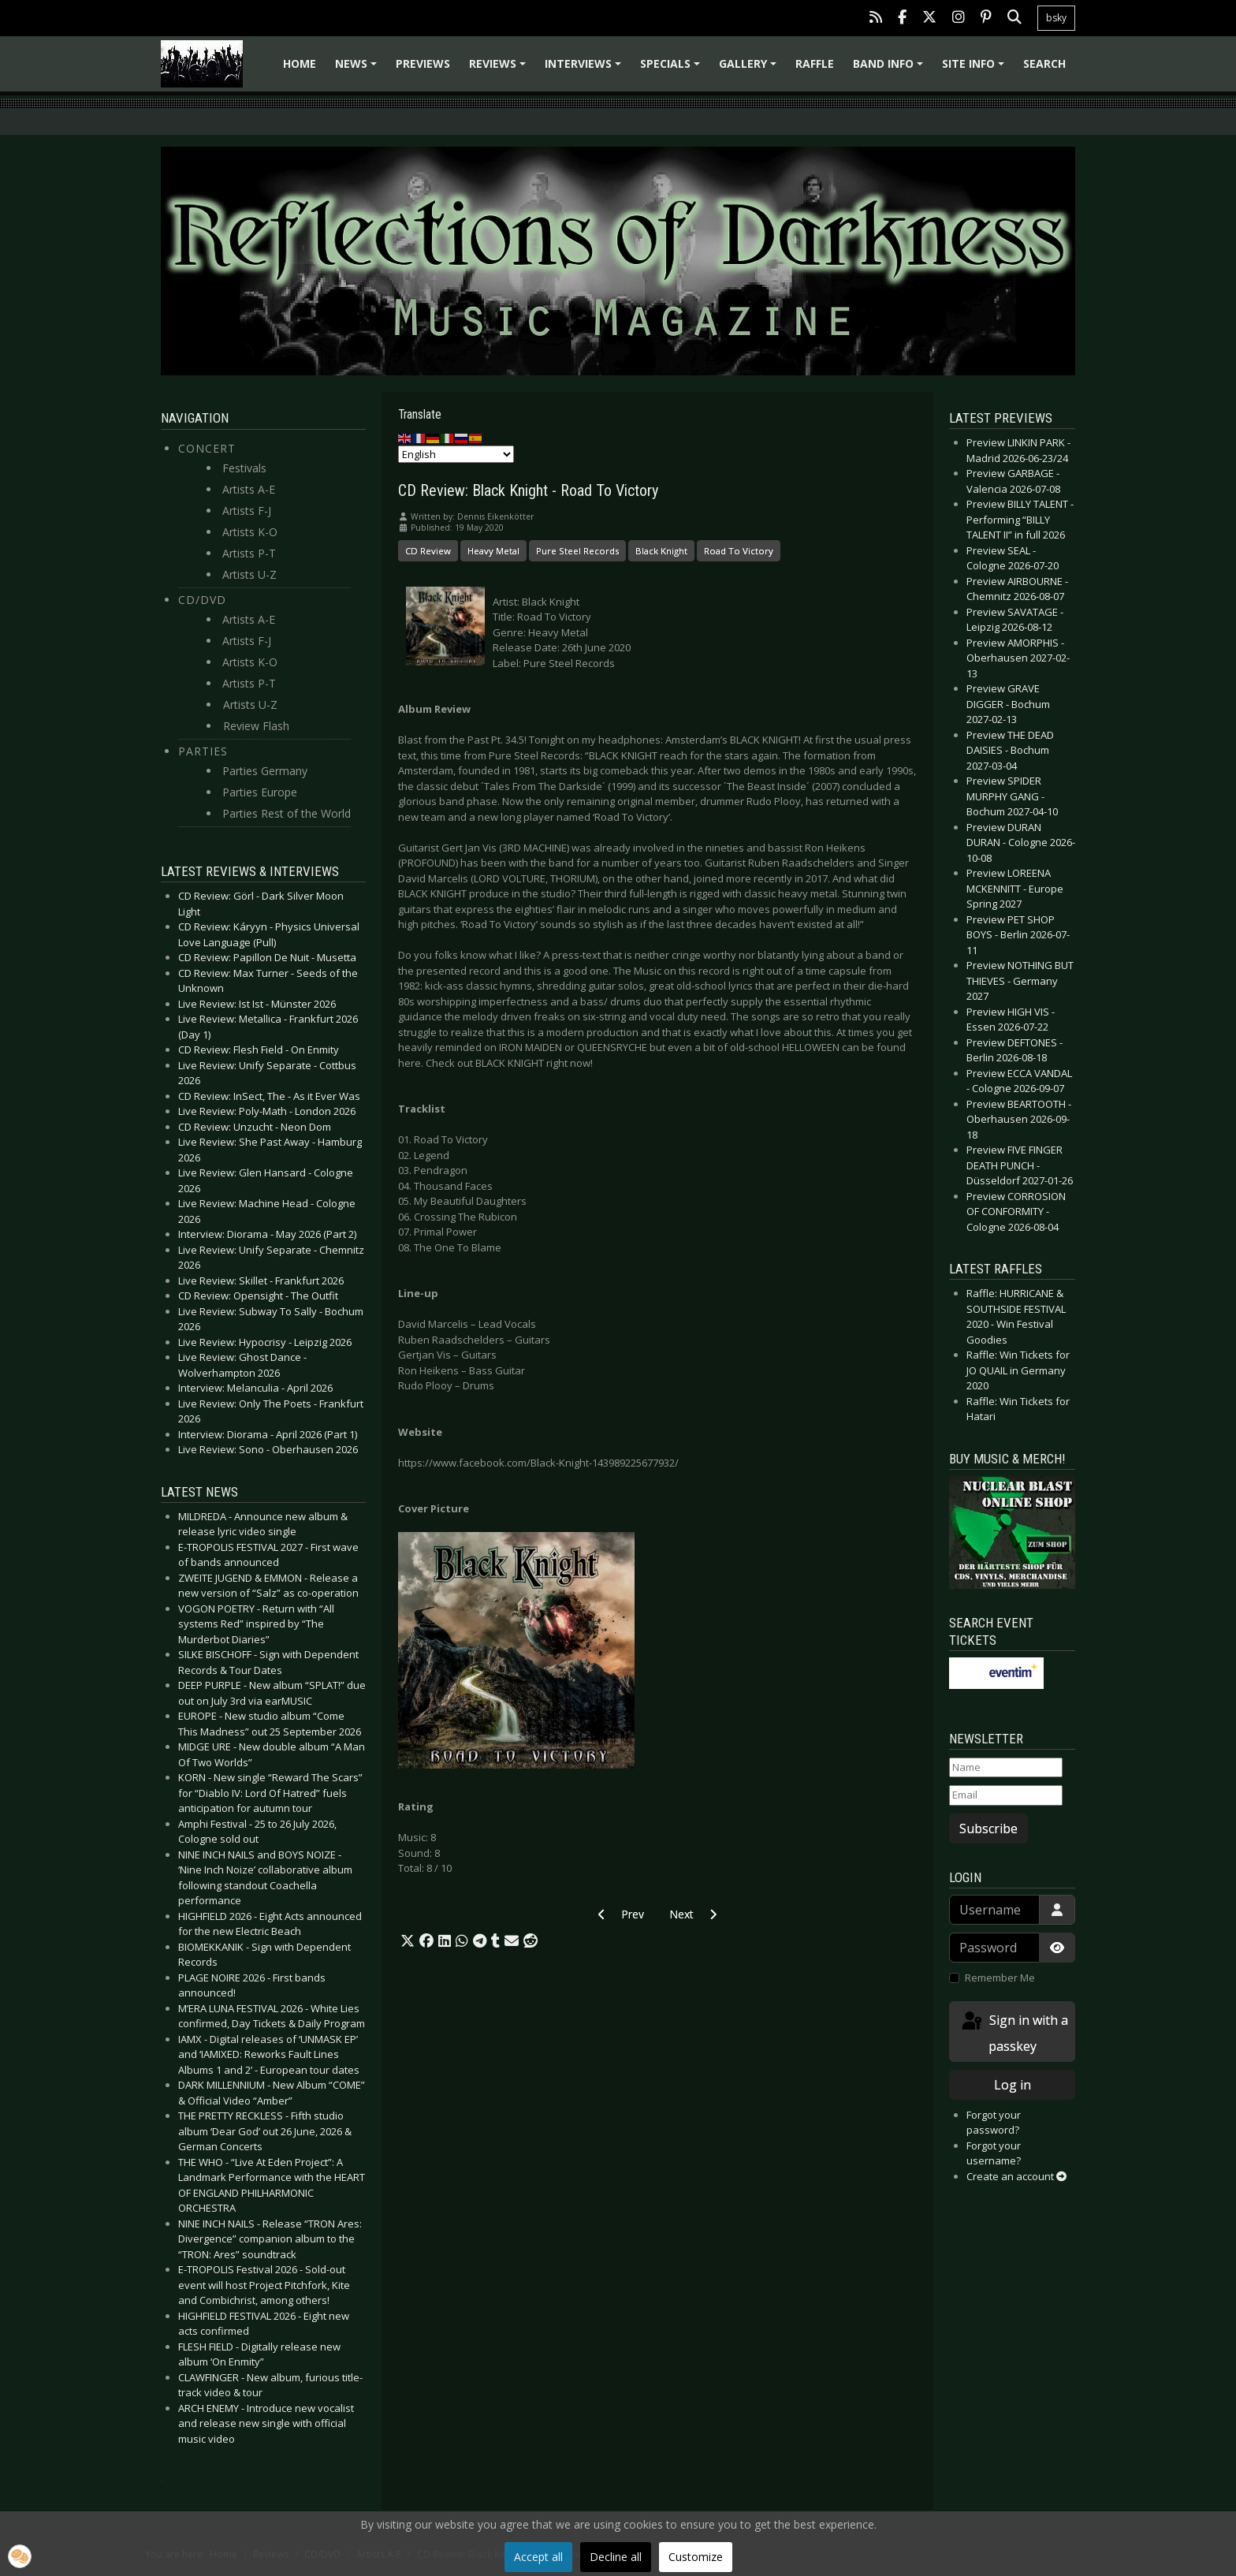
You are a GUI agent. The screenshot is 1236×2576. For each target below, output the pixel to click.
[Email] (1006, 1795)
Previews (423, 63)
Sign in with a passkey (1013, 2032)
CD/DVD (202, 599)
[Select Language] (456, 454)
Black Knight (661, 551)
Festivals (244, 467)
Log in (1012, 2084)
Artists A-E (248, 489)
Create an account (1016, 2176)
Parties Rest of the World (286, 813)
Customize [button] (695, 2556)
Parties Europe (259, 792)
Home (299, 63)
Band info (890, 69)
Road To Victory (738, 551)
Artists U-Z (249, 574)
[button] (407, 1941)
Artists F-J (246, 510)
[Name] (1006, 1768)
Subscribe (988, 1828)
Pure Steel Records (577, 551)
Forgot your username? (993, 2153)
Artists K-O (249, 531)
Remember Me (1000, 1977)
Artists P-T (249, 553)
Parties (203, 751)
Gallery (750, 69)
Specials (672, 69)
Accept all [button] (538, 2556)
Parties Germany (264, 770)
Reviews (500, 69)
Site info (975, 69)
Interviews (585, 69)
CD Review (428, 551)
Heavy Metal (493, 551)
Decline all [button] (616, 2556)
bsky (1056, 17)
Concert (207, 448)
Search (1044, 63)
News (358, 69)
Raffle (814, 63)
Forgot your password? (993, 2123)
